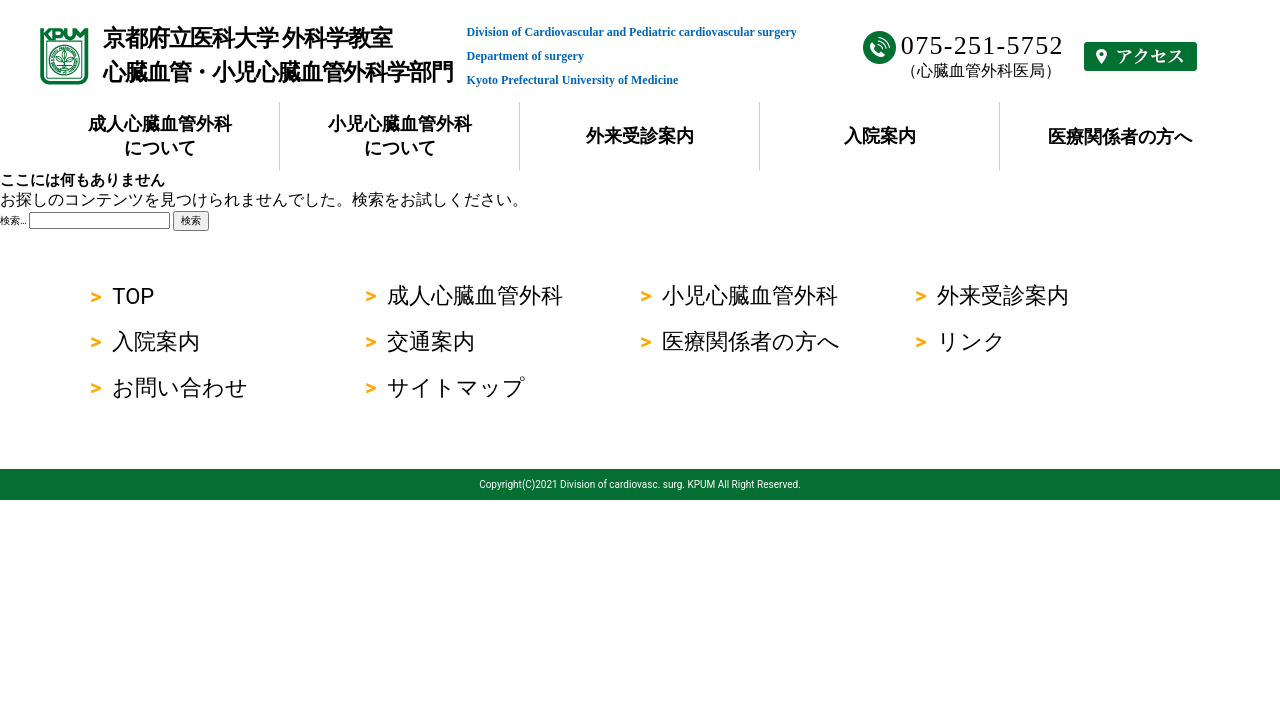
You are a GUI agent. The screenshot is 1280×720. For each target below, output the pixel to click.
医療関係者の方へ (1120, 136)
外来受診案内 (640, 135)
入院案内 (880, 135)
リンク (971, 341)
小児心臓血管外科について (400, 135)
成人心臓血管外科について (160, 135)
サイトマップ (456, 387)
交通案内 (431, 341)
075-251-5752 (982, 45)
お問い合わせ (180, 387)
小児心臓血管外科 (750, 295)
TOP (133, 296)
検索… (13, 220)
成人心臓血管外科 (475, 295)
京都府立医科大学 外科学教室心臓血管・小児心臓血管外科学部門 (278, 56)
